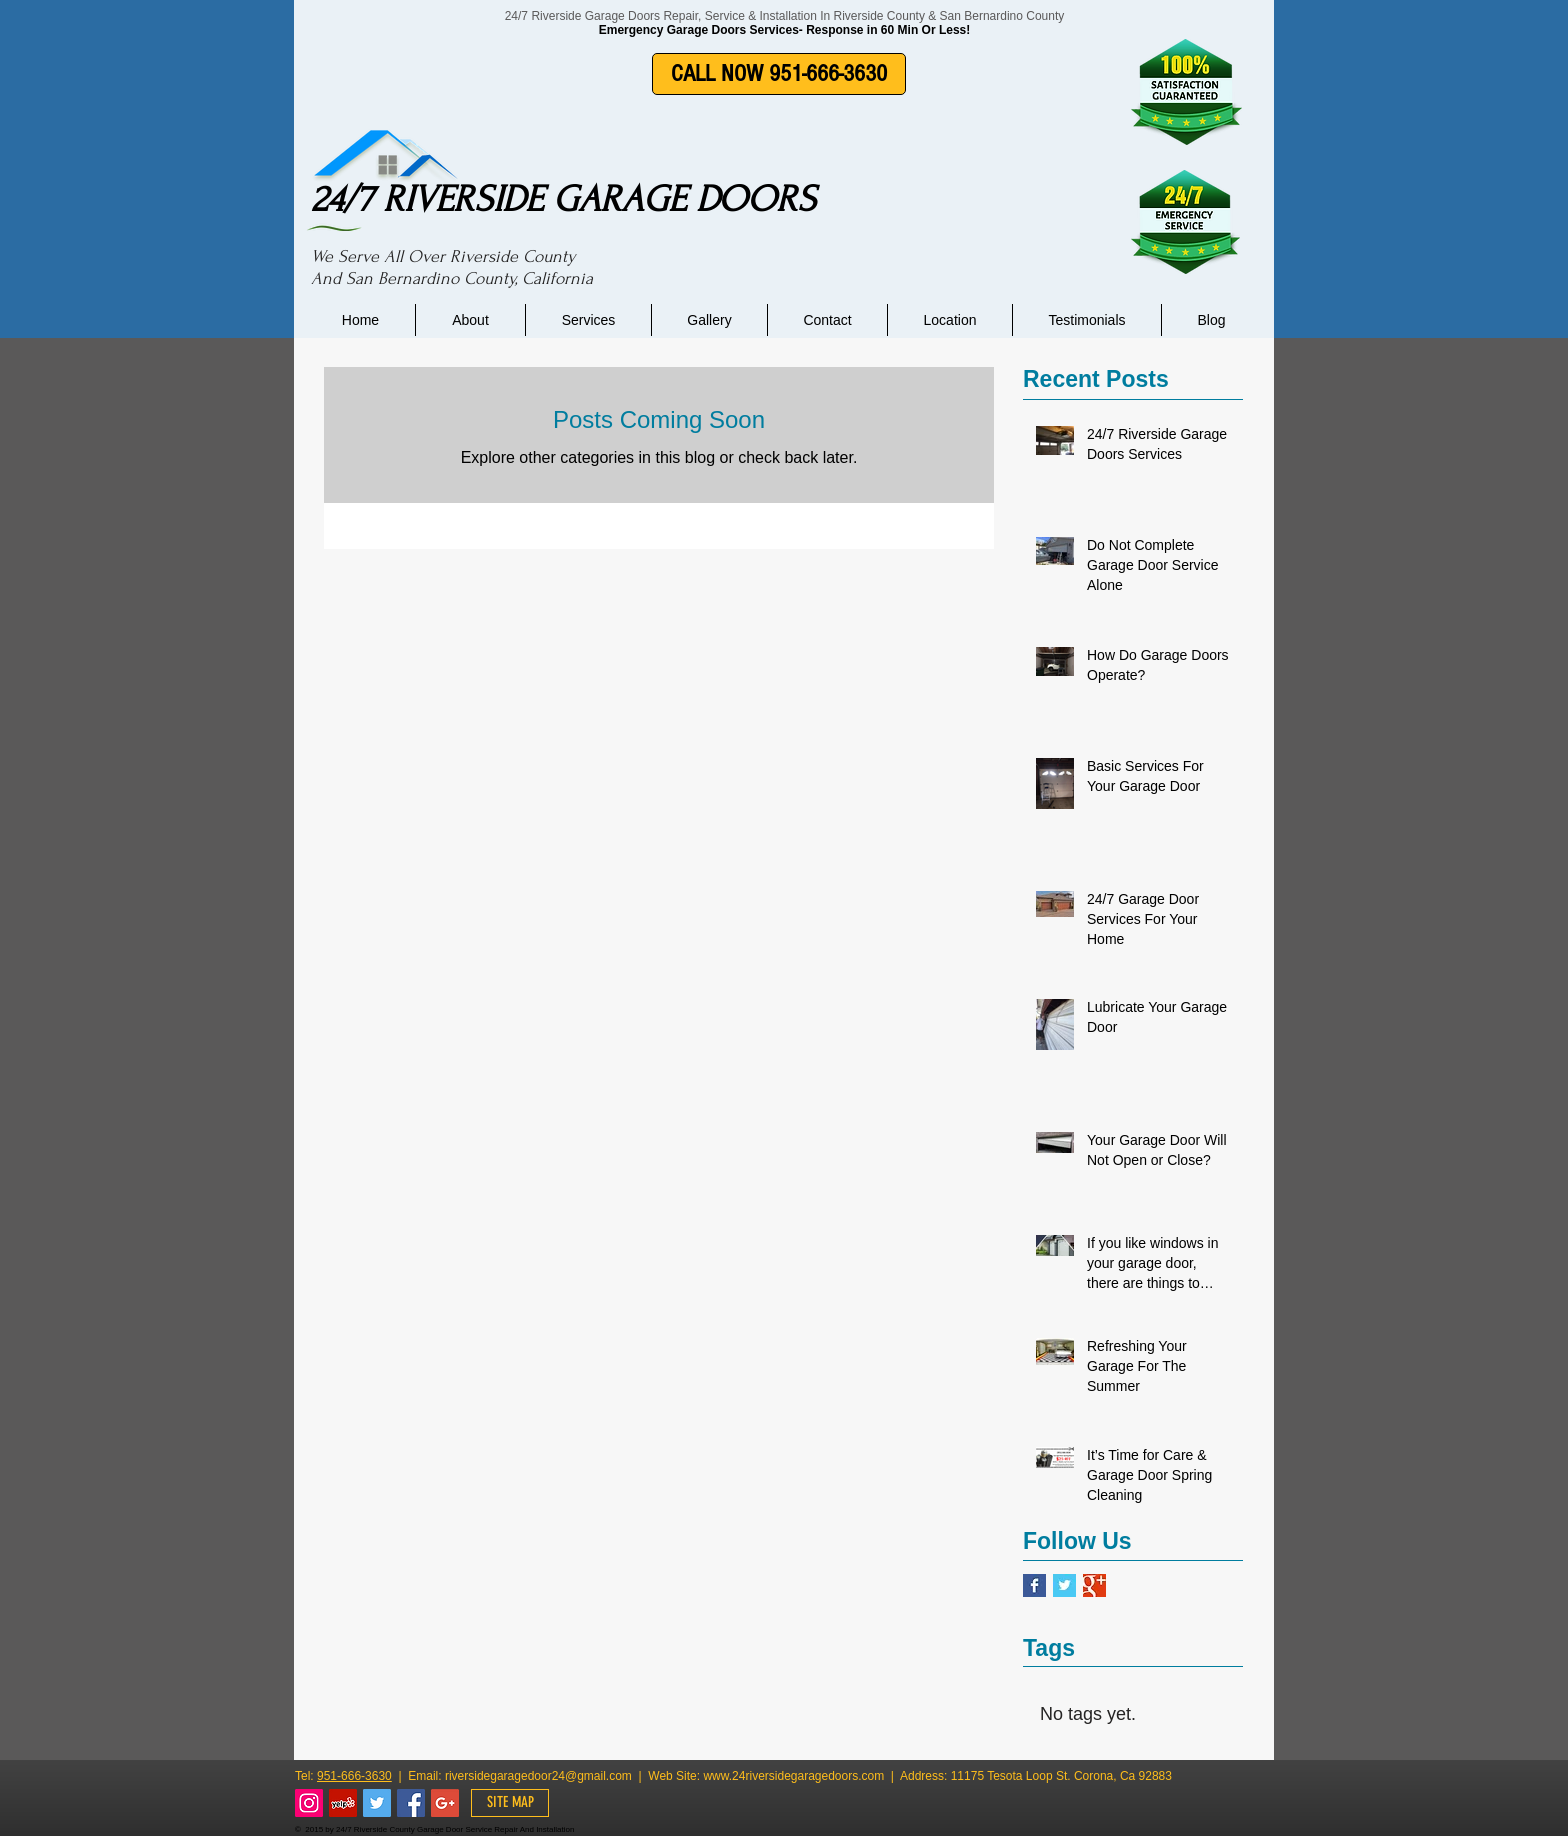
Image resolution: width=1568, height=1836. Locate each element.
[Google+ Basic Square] (1094, 1585)
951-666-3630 (354, 1776)
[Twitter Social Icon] (377, 1803)
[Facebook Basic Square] (1034, 1585)
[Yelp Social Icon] (343, 1803)
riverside (467, 1776)
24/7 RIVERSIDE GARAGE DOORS (563, 199)
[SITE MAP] (510, 1803)
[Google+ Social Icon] (445, 1803)
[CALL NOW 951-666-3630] (779, 74)
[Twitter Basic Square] (1064, 1585)
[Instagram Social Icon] (309, 1803)
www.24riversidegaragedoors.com (793, 1776)
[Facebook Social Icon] (411, 1803)
